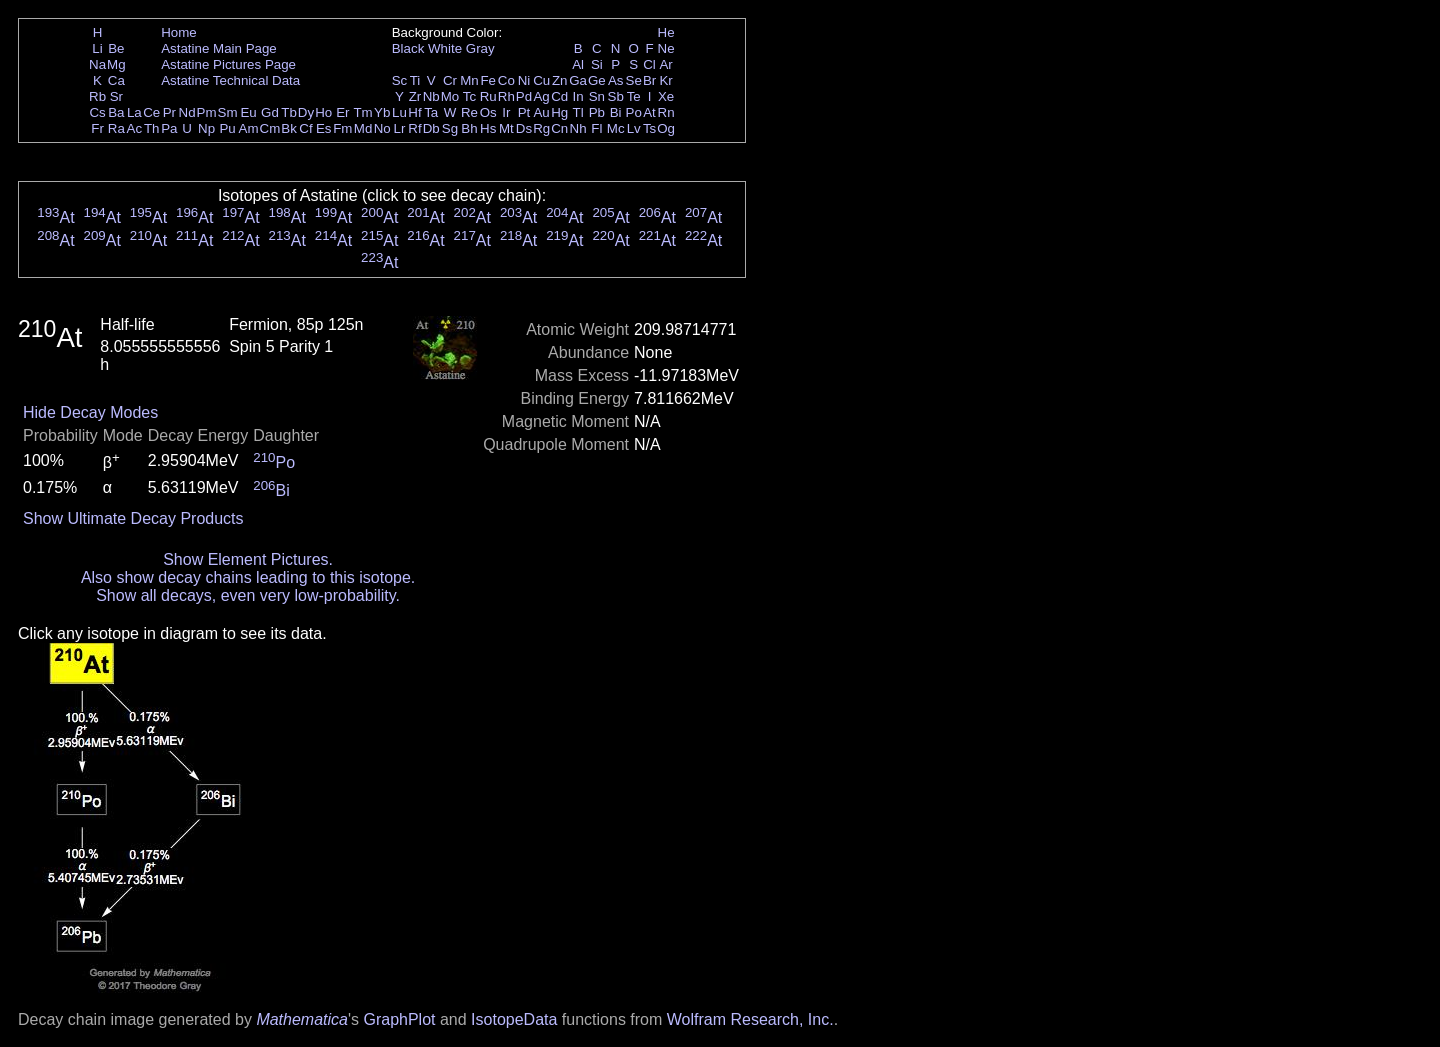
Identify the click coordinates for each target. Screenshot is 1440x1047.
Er (342, 112)
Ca (116, 80)
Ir (506, 112)
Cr (450, 80)
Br (649, 80)
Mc (616, 128)
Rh (506, 96)
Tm (362, 112)
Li (97, 48)
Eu (248, 112)
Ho (323, 112)
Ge (597, 80)
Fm (342, 128)
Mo (450, 96)
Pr (169, 112)
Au (541, 112)
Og (666, 128)
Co (506, 80)
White (445, 48)
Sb (616, 96)
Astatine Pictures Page (228, 64)
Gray (480, 48)
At (649, 112)
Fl (596, 128)
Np (206, 128)
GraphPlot (399, 1019)
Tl (578, 112)
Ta (431, 112)
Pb (597, 112)
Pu (227, 128)
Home (179, 32)
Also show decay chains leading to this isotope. (248, 577)
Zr (415, 96)
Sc (400, 80)
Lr (400, 128)
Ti (415, 80)
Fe (488, 80)
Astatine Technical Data (230, 80)
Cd (559, 96)
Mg (116, 64)
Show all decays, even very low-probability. (248, 595)
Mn (469, 80)
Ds (524, 128)
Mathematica (302, 1019)
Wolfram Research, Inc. (750, 1019)
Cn (559, 128)
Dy (306, 112)
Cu (541, 80)
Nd (187, 112)
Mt (506, 128)
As (616, 80)
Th (152, 128)
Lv (634, 128)
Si (597, 64)
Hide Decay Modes (90, 412)
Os (488, 112)
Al (578, 64)
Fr (97, 128)
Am (249, 128)
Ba (116, 112)
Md (363, 128)
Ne (666, 48)
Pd (524, 96)
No (382, 128)
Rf (414, 128)
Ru (488, 96)
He (666, 32)
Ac (135, 128)
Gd (270, 112)
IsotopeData (514, 1019)
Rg (541, 128)
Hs (488, 128)
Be (116, 48)
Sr (116, 96)
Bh (469, 128)
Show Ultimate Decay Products (133, 518)
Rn (666, 112)
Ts (649, 128)
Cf (305, 128)
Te (634, 96)
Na (97, 64)
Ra (116, 128)
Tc (469, 96)
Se (634, 80)
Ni (524, 80)
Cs (97, 112)
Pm (207, 112)
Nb (431, 96)
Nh (578, 128)
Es (324, 128)
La (134, 112)
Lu (399, 112)
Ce (151, 112)
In (578, 96)
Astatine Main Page (219, 48)
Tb (289, 112)
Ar (665, 64)
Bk (289, 128)
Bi (616, 112)
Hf (414, 112)
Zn (560, 80)
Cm (270, 128)
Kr (665, 80)
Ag (541, 96)
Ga (578, 80)
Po (634, 112)
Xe (666, 96)
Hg (559, 112)
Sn (597, 96)
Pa (169, 128)
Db (431, 128)
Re (469, 112)
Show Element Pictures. (248, 559)
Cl (649, 64)
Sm (228, 112)
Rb (97, 96)
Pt (524, 112)
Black (408, 48)
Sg (450, 128)
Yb (382, 112)
